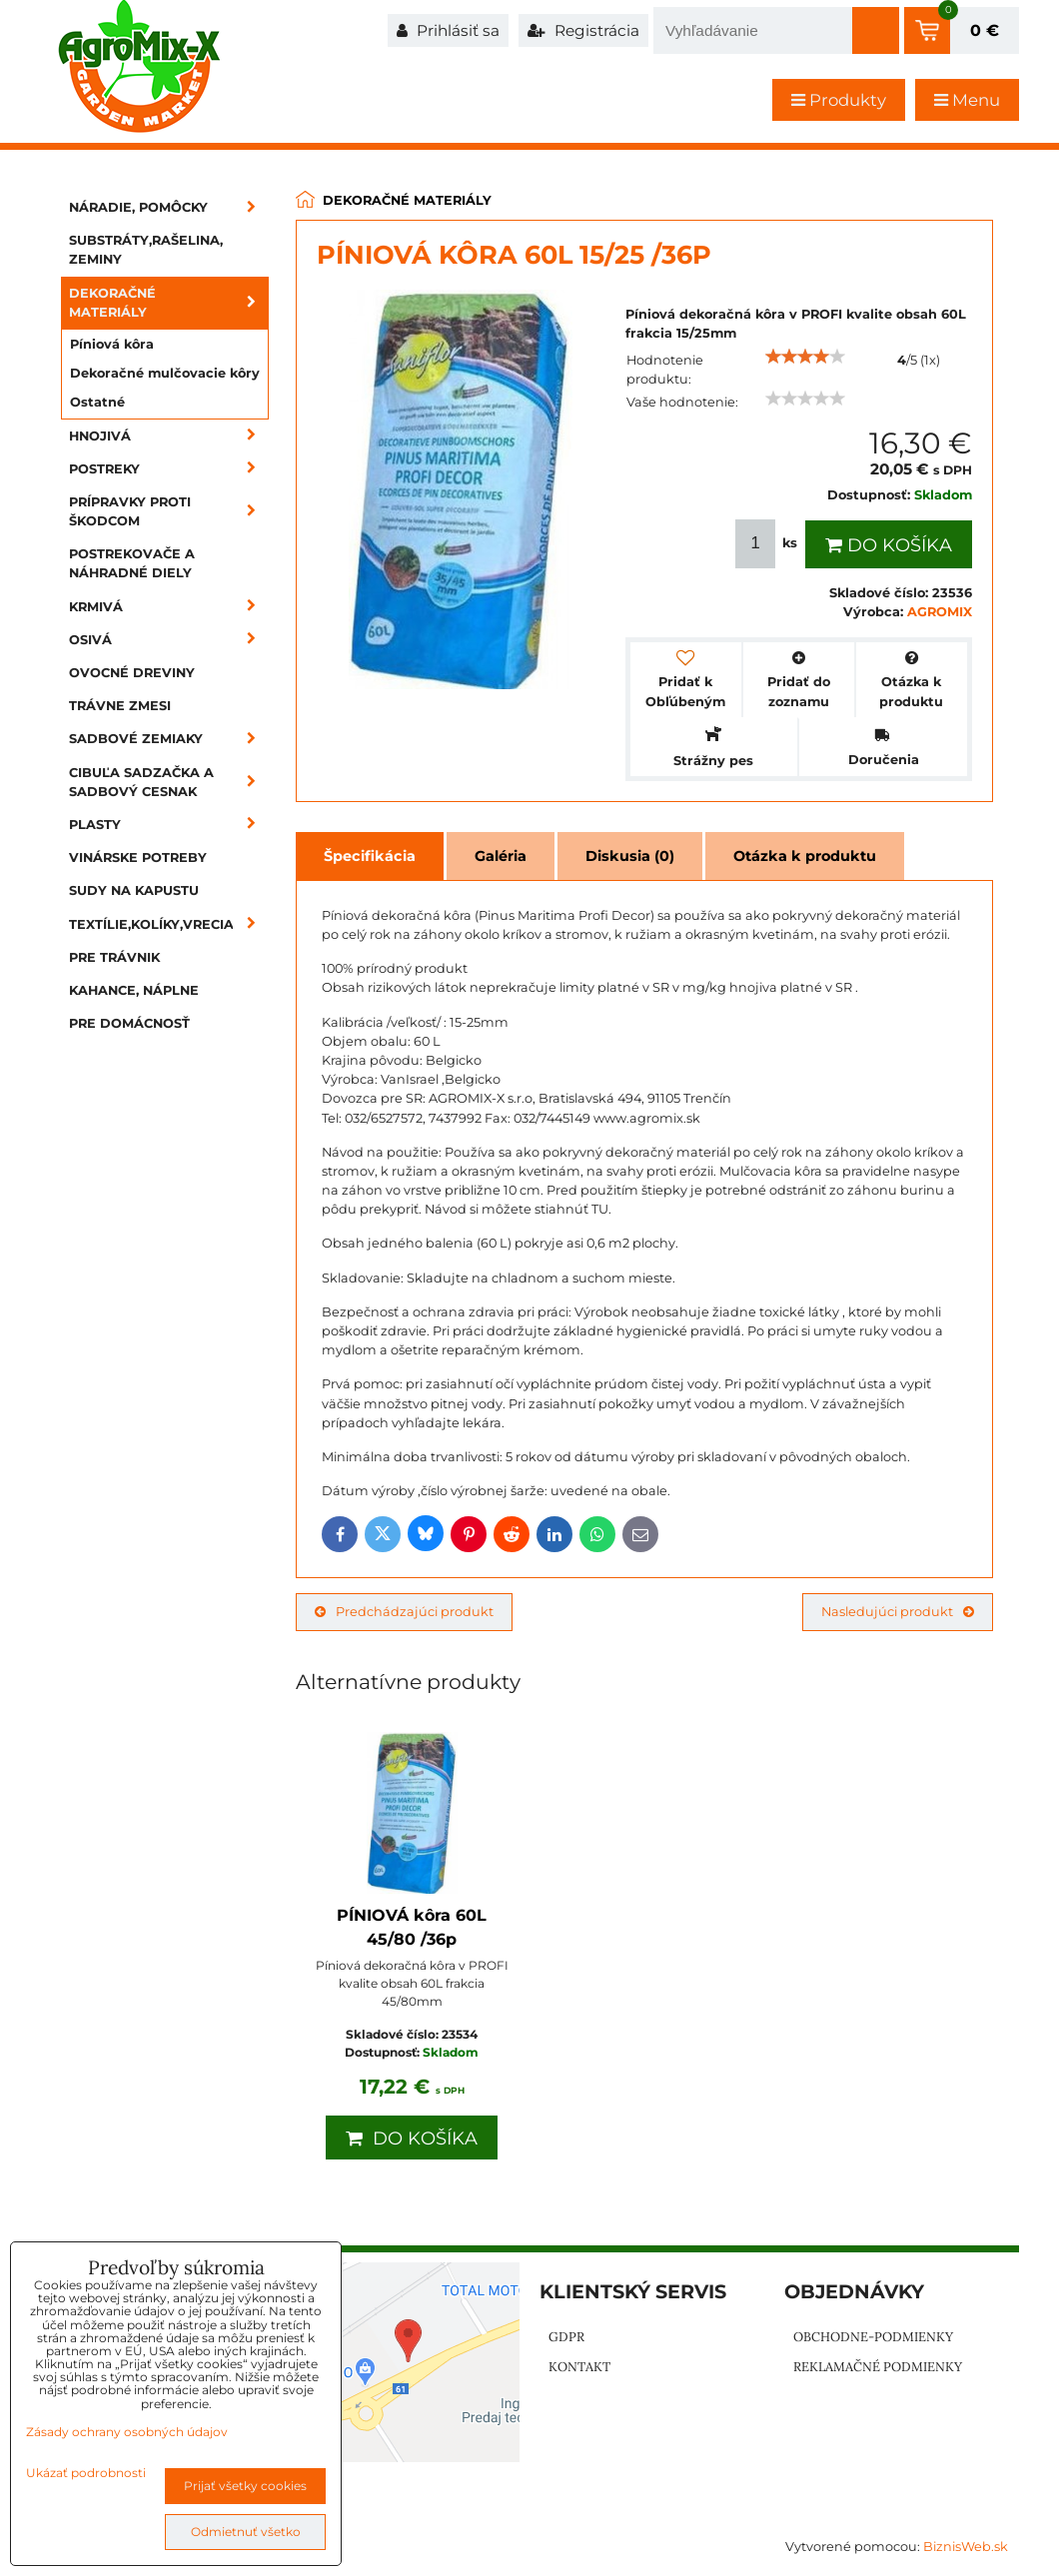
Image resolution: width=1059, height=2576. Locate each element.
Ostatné (97, 402)
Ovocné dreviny (132, 672)
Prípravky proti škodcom (169, 511)
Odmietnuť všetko (246, 2531)
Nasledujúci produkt (897, 1611)
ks (768, 543)
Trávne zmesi (120, 705)
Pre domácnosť (129, 1023)
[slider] (805, 357)
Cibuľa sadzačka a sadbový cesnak (169, 782)
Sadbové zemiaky (169, 738)
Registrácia (583, 30)
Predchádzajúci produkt (404, 1611)
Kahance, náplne (134, 990)
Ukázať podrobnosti (86, 2472)
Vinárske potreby (138, 857)
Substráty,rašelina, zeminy (146, 250)
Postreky (169, 468)
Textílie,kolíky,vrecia (169, 924)
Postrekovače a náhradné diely (132, 563)
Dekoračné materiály (169, 303)
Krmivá (169, 606)
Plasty (169, 824)
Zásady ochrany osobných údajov (127, 2431)
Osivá (169, 639)
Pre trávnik (114, 957)
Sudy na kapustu (134, 890)
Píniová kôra (112, 344)
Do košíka (888, 545)
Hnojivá (169, 436)
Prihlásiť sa (448, 30)
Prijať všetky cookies (245, 2485)
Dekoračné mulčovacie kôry (165, 373)
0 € (984, 30)
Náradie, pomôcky (169, 207)
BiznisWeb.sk (965, 2546)
